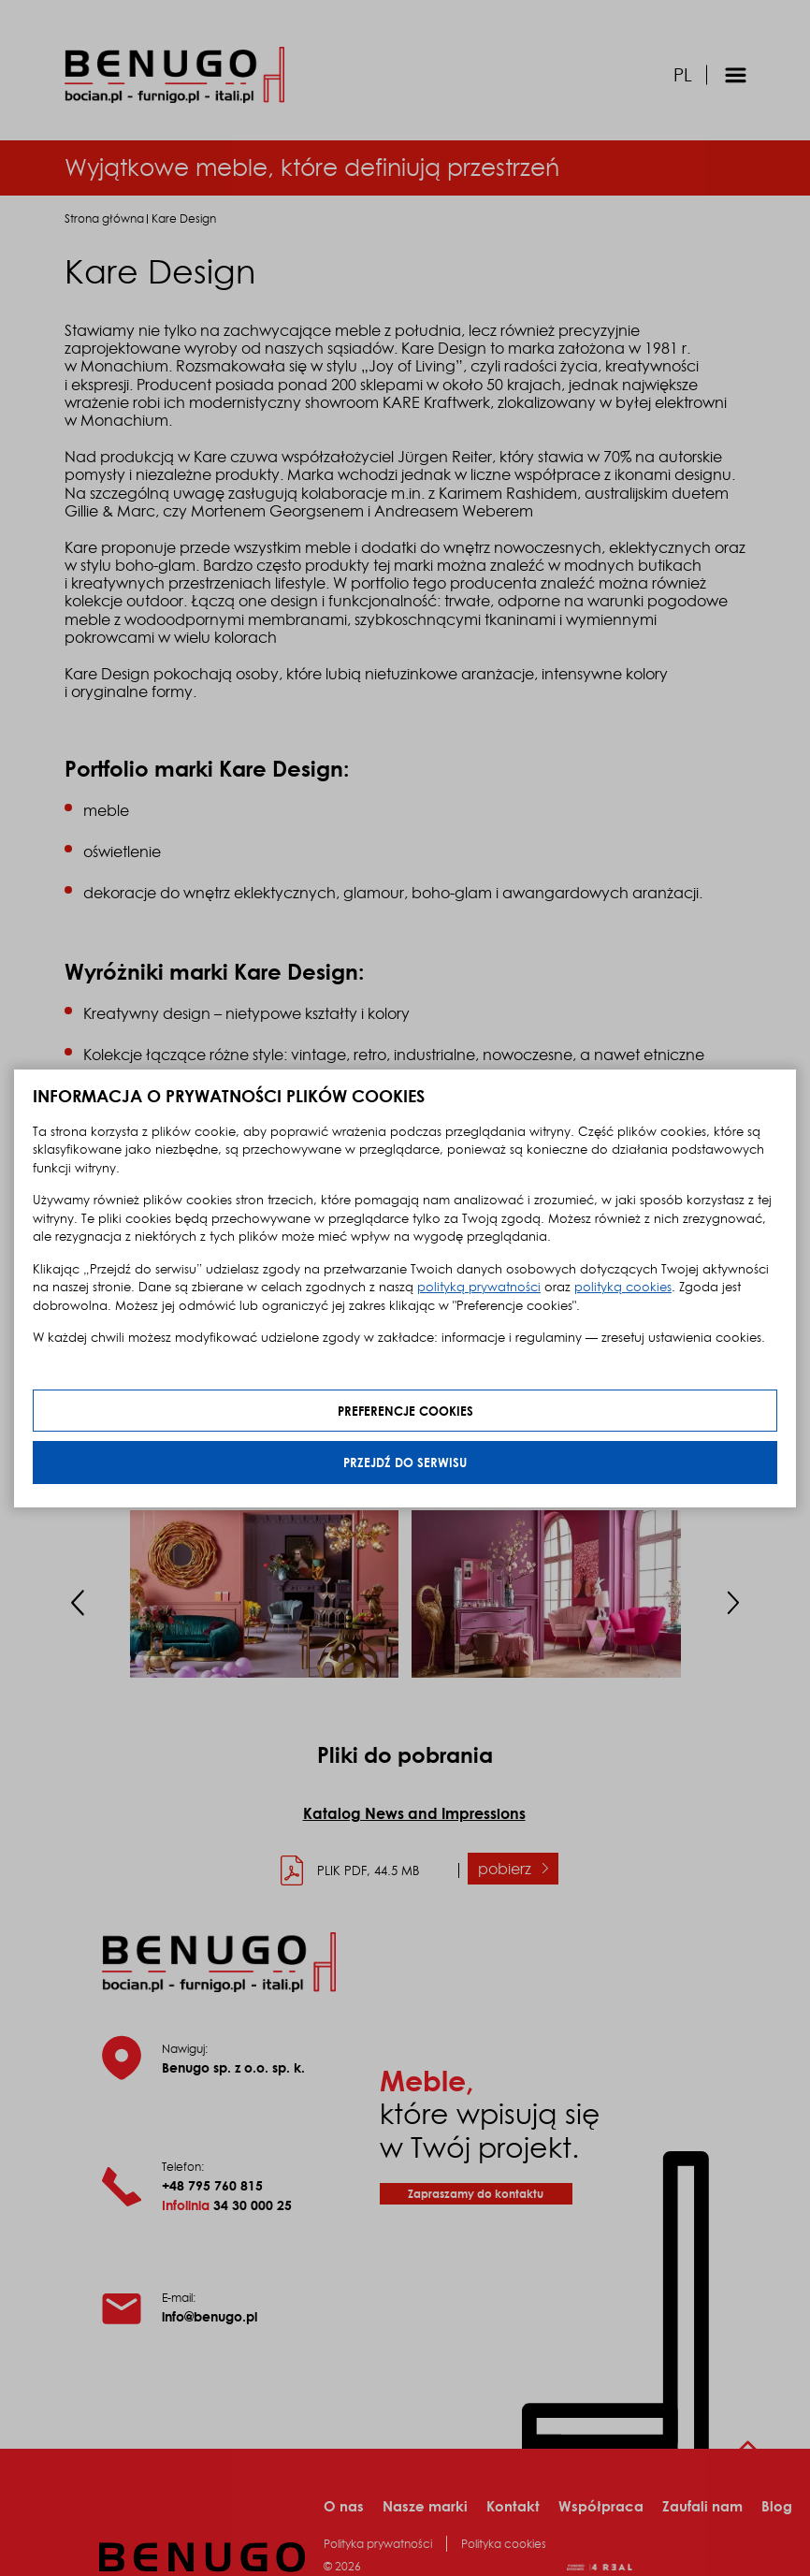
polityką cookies (623, 1286)
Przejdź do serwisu (405, 1462)
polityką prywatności (479, 1286)
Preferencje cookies (405, 1410)
